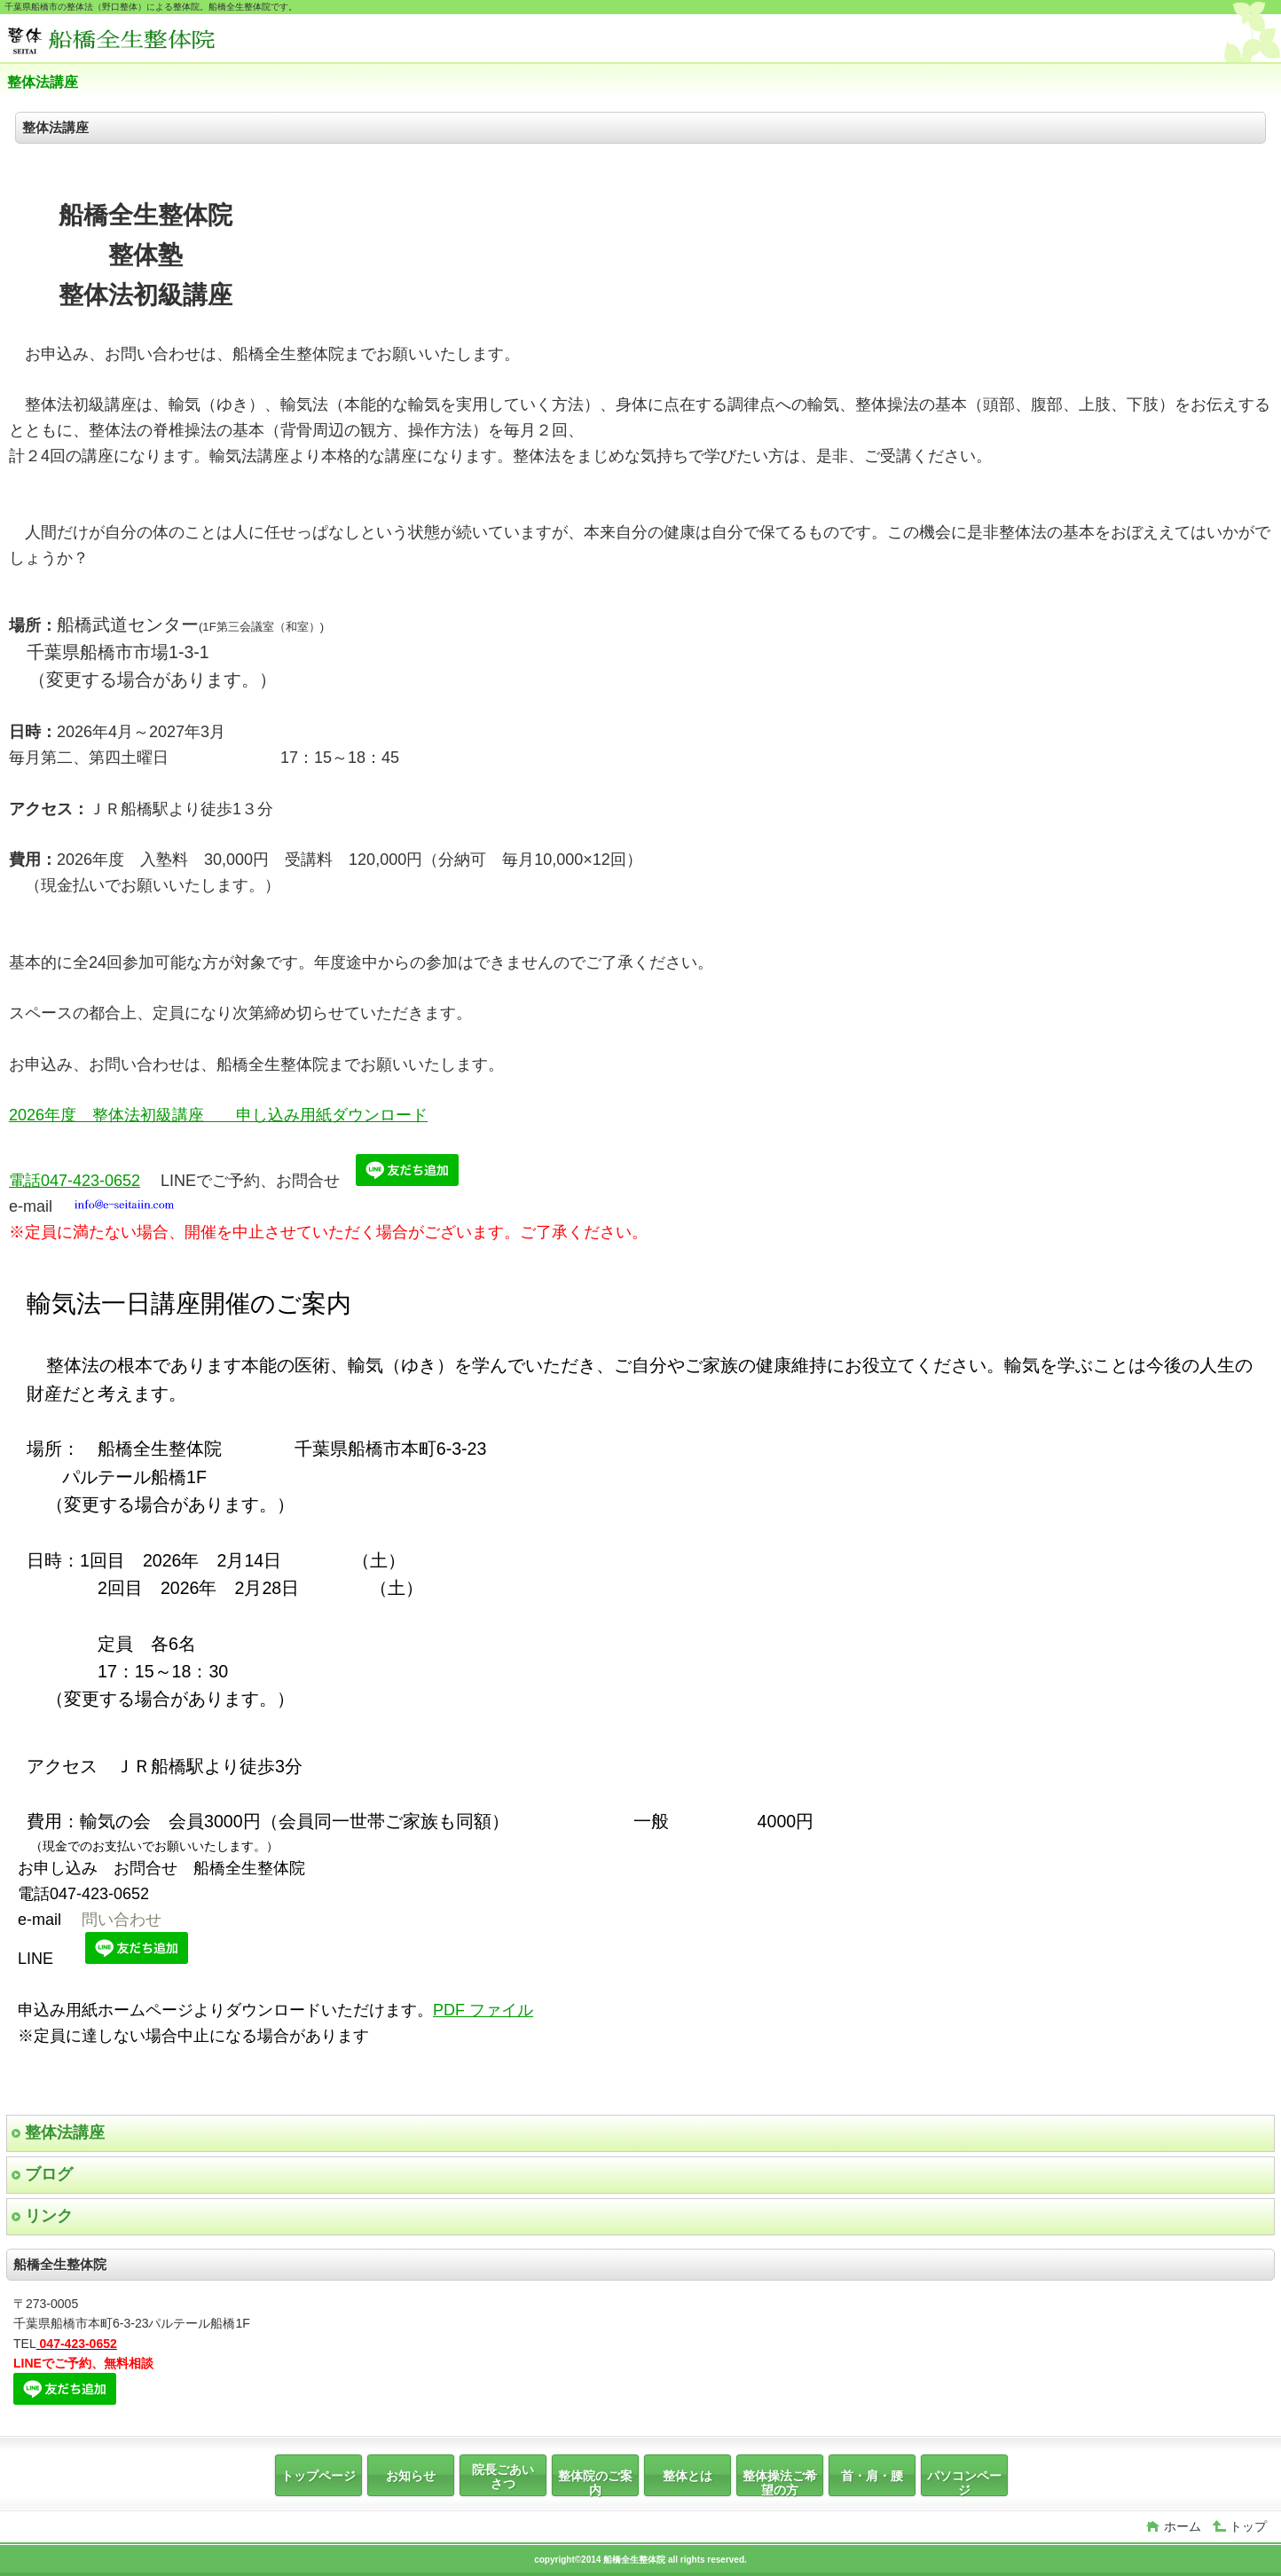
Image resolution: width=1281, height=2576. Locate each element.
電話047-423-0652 (74, 1181)
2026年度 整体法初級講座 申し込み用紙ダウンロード (218, 1115)
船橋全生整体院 (140, 40)
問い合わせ (121, 1919)
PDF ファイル (483, 2010)
